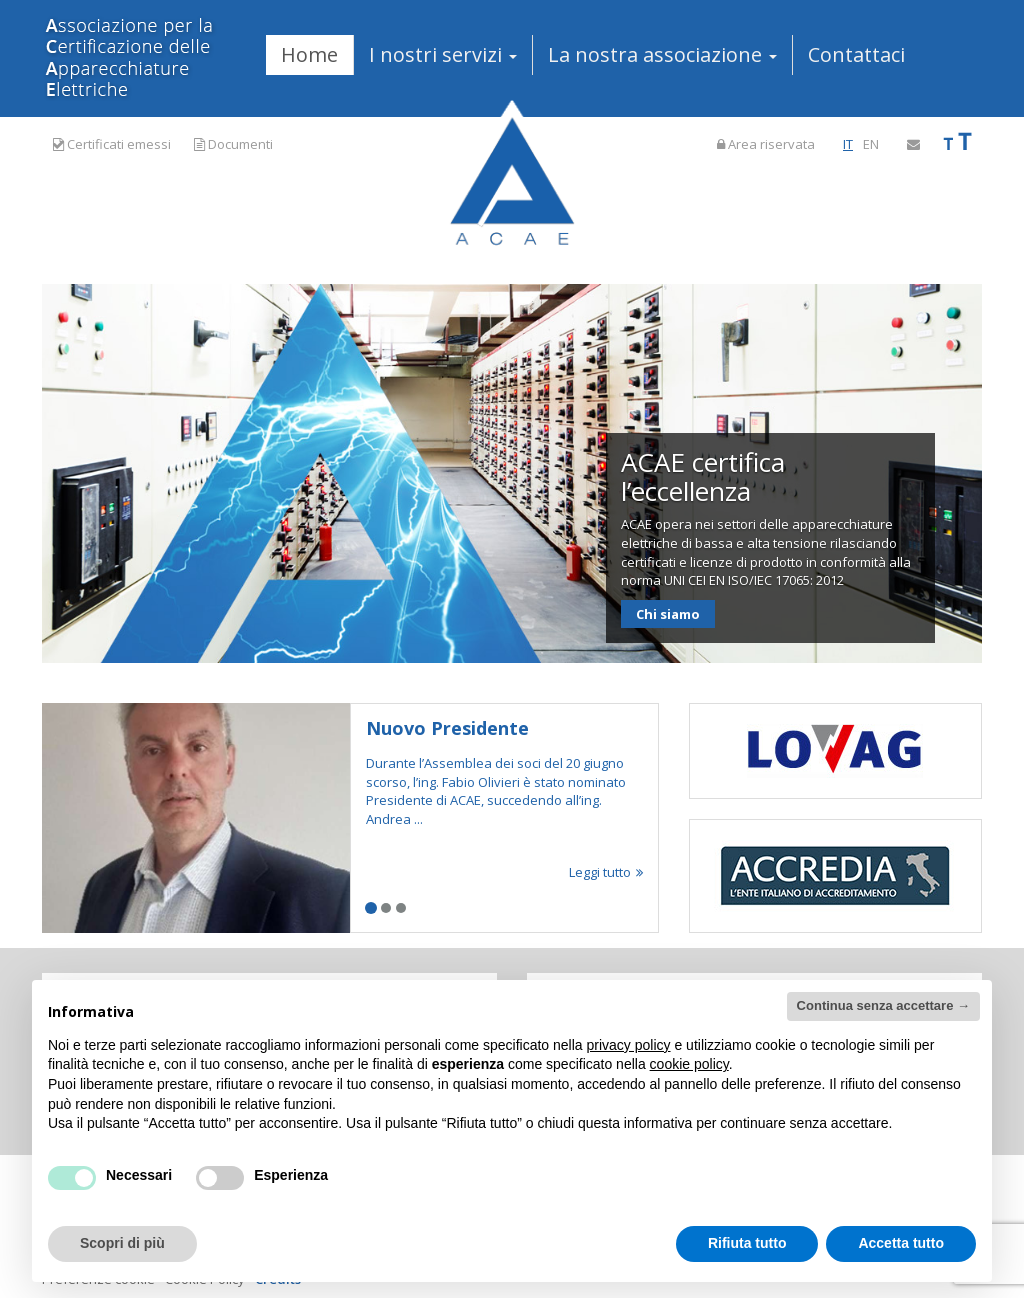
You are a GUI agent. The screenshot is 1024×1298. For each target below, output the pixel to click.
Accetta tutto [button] (901, 1243)
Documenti (233, 144)
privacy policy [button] (629, 1045)
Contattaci (856, 54)
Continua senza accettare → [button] (883, 1005)
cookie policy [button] (689, 1064)
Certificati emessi (111, 144)
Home (309, 54)
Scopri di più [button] (122, 1243)
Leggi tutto (606, 872)
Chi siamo (668, 614)
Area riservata (766, 144)
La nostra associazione (662, 54)
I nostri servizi (443, 54)
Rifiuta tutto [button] (747, 1243)
